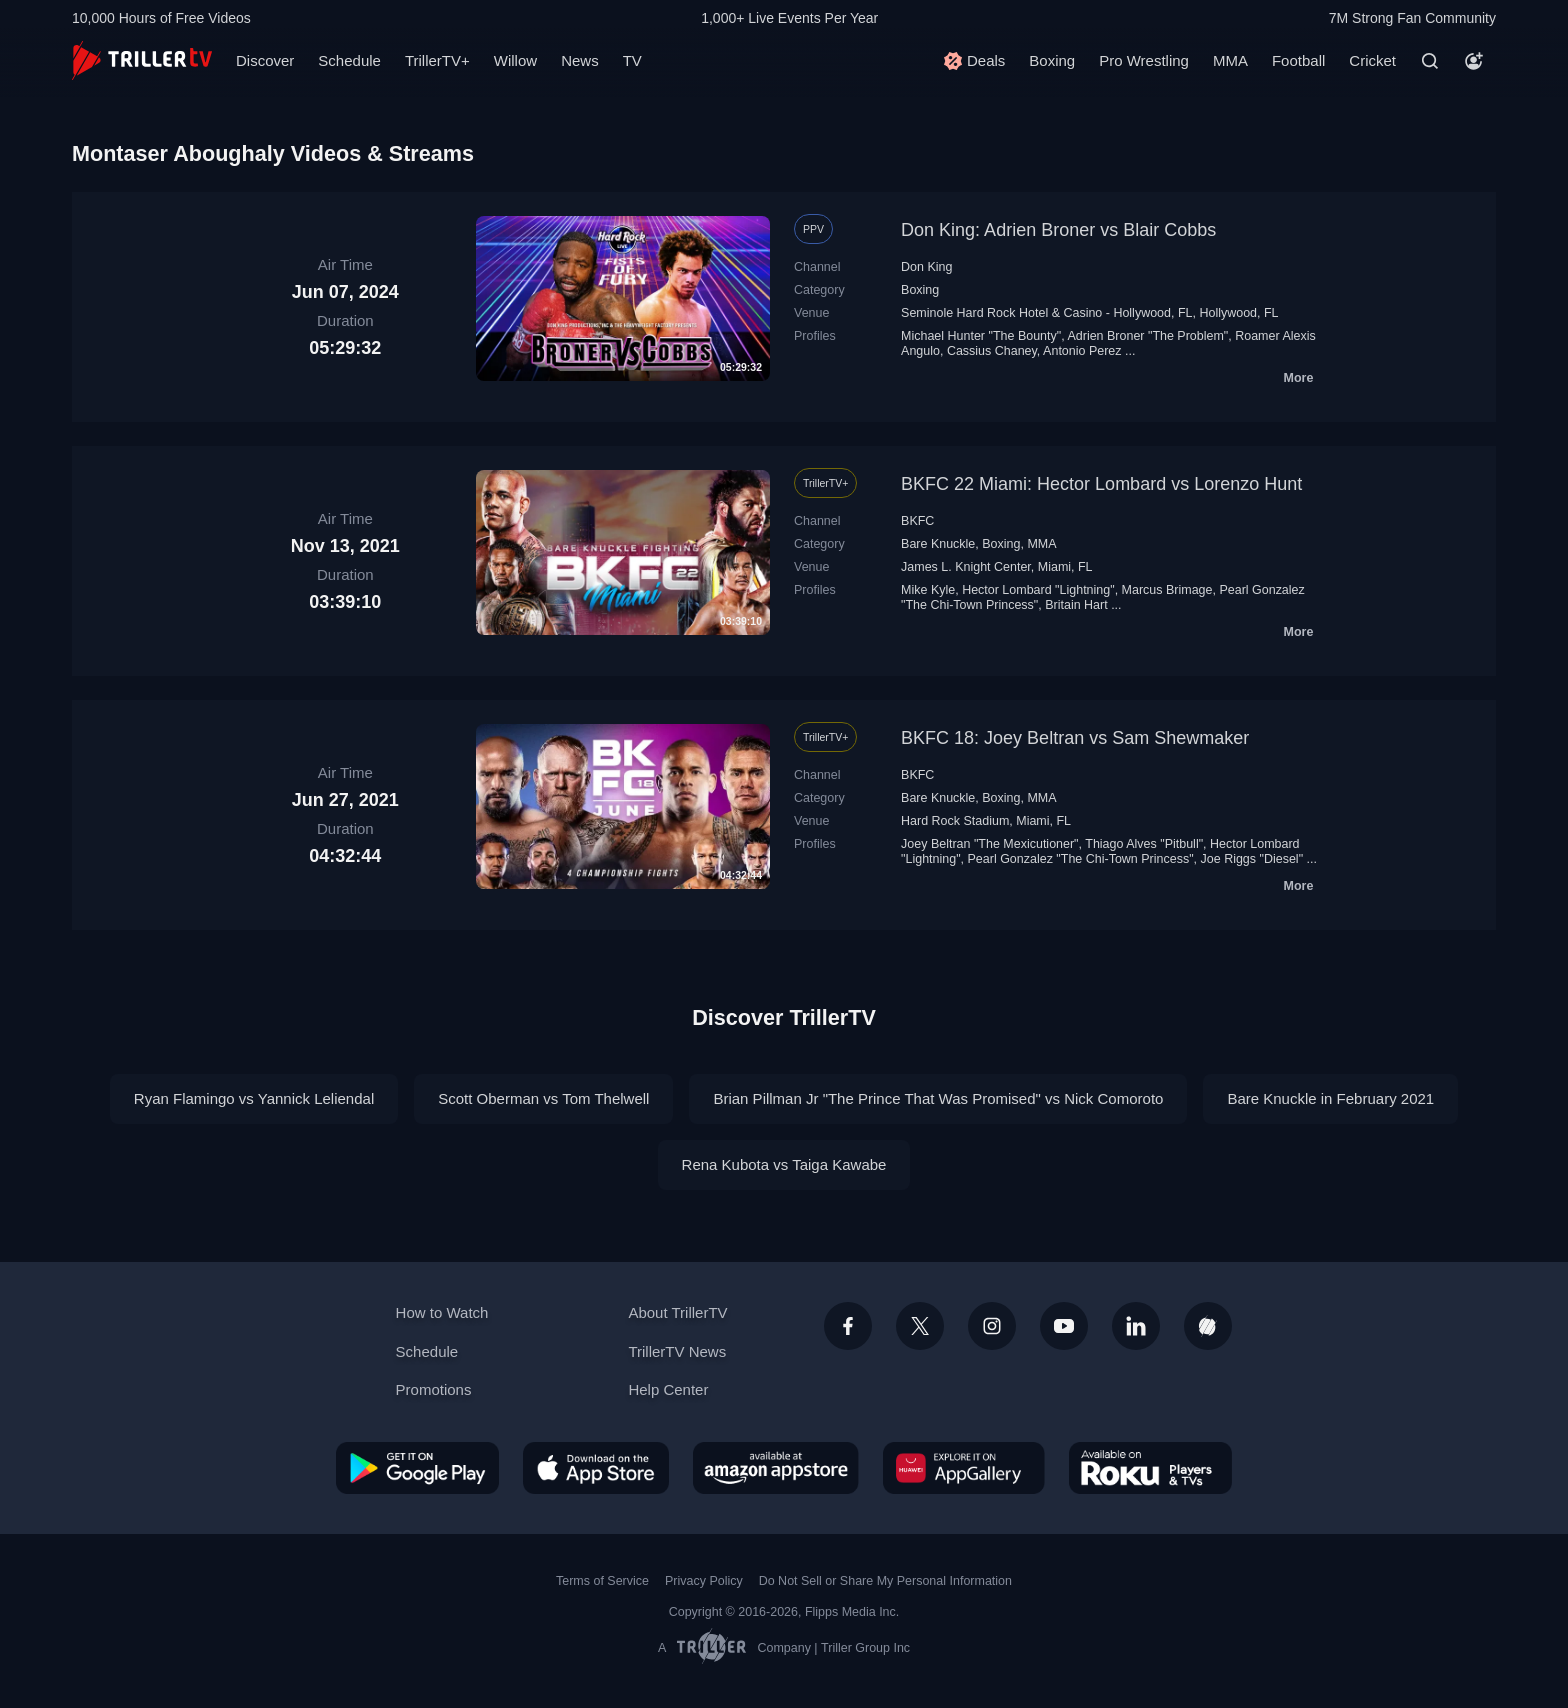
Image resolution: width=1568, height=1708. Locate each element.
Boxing (1052, 60)
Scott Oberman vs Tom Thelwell (543, 1098)
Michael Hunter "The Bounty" (981, 336)
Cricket (1372, 60)
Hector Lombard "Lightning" (1038, 590)
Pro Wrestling (1144, 60)
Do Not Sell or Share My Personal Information (885, 1581)
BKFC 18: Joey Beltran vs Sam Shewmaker (1075, 738)
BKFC (917, 521)
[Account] (1474, 61)
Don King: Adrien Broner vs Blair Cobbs (1058, 230)
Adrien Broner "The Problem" (1147, 336)
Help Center (668, 1389)
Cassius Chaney (992, 351)
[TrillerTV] (142, 60)
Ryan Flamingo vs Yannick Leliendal (254, 1098)
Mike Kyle (928, 590)
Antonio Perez (1082, 351)
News (580, 60)
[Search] (1430, 61)
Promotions (434, 1389)
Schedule (349, 60)
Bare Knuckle (938, 544)
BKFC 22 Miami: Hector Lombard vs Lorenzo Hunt (1101, 484)
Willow (515, 60)
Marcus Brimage (1167, 590)
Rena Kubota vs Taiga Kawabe (784, 1164)
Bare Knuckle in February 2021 (1330, 1098)
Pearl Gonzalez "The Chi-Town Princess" (1081, 859)
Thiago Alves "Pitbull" (1144, 844)
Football (1298, 60)
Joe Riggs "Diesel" (1252, 859)
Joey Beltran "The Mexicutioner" (989, 844)
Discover (265, 60)
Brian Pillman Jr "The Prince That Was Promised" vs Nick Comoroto (938, 1098)
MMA (1230, 60)
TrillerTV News (677, 1351)
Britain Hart (1076, 605)
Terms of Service (602, 1581)
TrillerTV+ (437, 60)
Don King (926, 267)
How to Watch (442, 1312)
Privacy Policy (704, 1581)
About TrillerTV (677, 1312)
